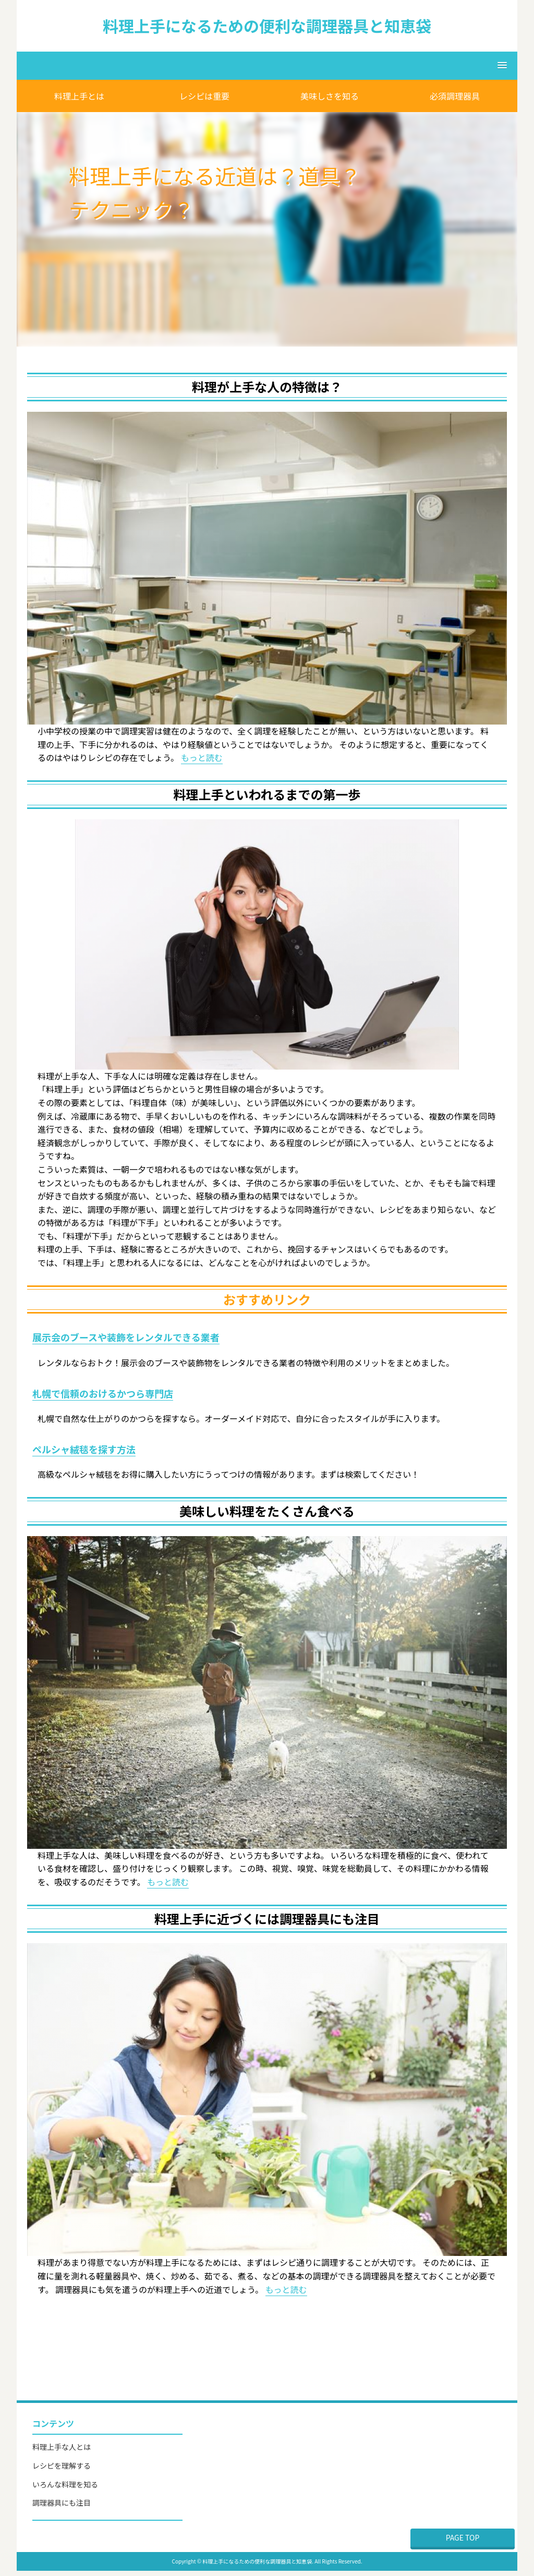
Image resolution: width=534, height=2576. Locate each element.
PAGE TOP (463, 2537)
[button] (267, 66)
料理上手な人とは (61, 2447)
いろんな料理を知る (65, 2484)
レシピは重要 (204, 96)
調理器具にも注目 (61, 2502)
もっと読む (202, 757)
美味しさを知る (329, 96)
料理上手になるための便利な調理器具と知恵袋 (267, 25)
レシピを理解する (61, 2465)
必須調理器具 (455, 96)
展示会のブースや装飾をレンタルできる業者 (126, 1337)
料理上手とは (79, 96)
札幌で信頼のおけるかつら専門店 (102, 1393)
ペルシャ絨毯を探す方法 (84, 1449)
